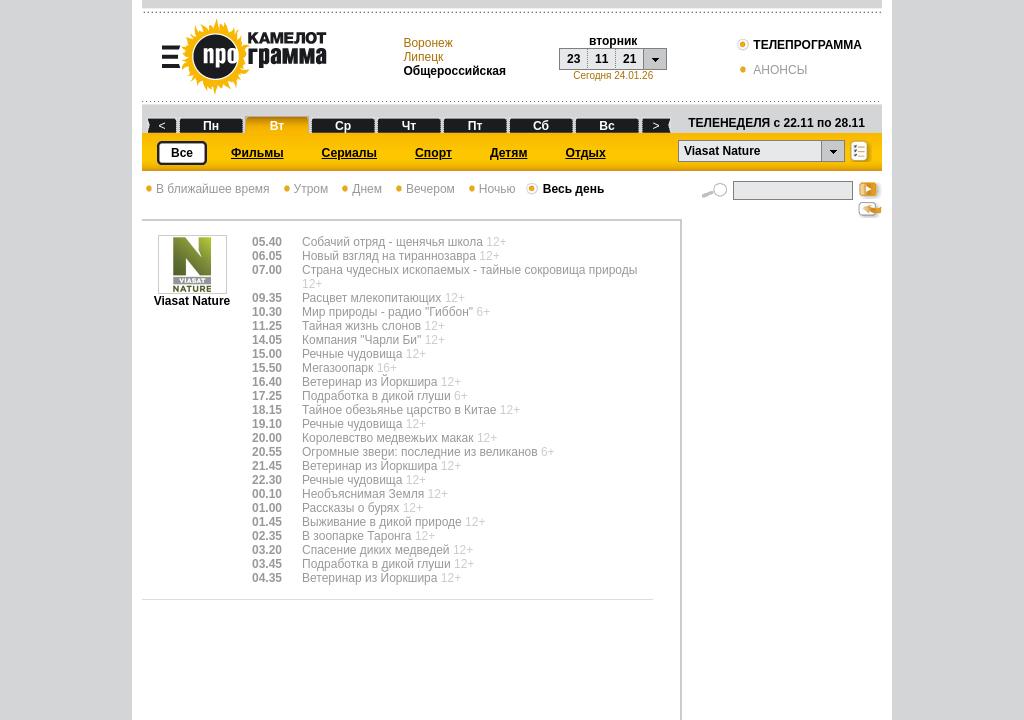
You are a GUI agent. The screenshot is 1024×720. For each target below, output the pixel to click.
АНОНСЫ (771, 70)
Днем (360, 189)
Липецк (423, 57)
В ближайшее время (206, 189)
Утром (304, 189)
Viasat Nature (192, 295)
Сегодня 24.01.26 (613, 75)
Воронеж (427, 43)
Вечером (423, 189)
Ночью (490, 189)
